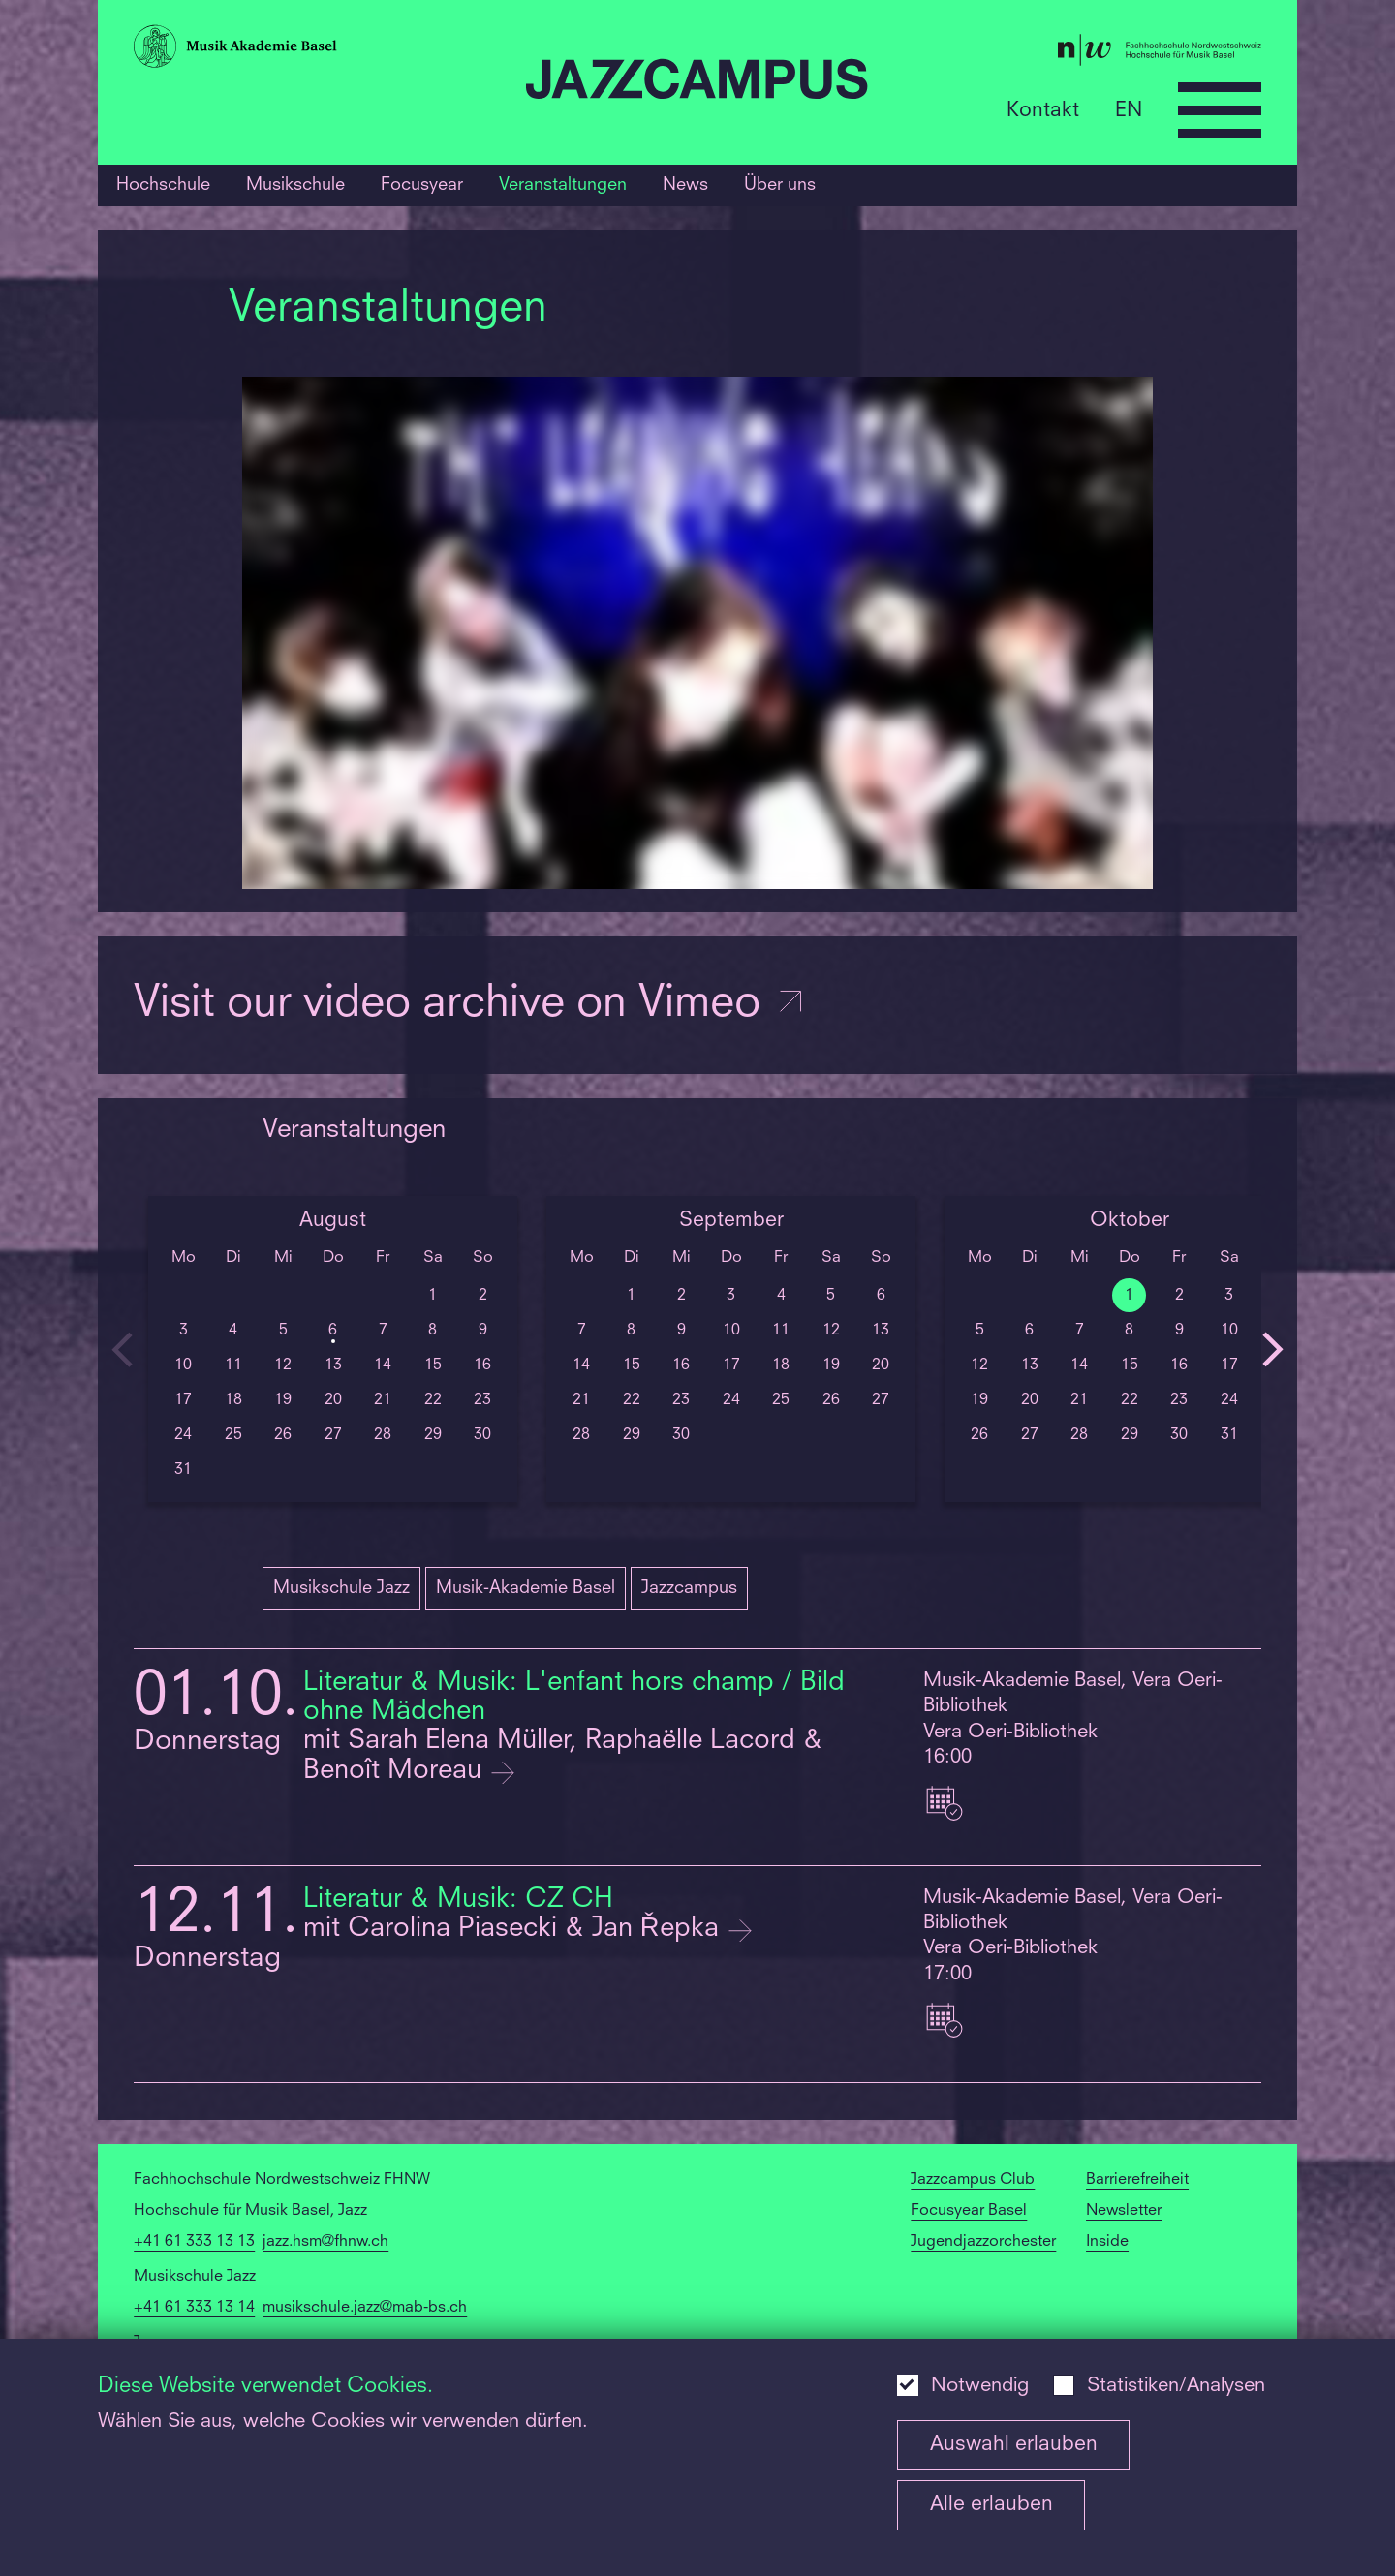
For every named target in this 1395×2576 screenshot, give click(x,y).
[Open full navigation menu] (1219, 110)
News (685, 185)
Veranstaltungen (563, 185)
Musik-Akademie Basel (525, 1588)
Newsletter (1124, 2211)
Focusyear (422, 185)
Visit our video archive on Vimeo (470, 1005)
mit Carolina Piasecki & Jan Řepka (515, 1929)
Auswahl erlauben (1014, 2445)
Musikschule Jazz (341, 1588)
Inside (1107, 2242)
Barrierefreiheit (1137, 2180)
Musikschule (295, 185)
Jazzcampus (689, 1588)
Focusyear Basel (969, 2211)
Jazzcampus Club (973, 2180)
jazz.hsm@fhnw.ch (325, 2242)
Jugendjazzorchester (983, 2242)
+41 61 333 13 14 (194, 2307)
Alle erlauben (991, 2505)
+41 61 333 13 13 (194, 2242)
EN (1128, 110)
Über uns (780, 185)
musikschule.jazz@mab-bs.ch (365, 2307)
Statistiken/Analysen (1176, 2386)
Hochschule (163, 185)
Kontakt (1043, 110)
